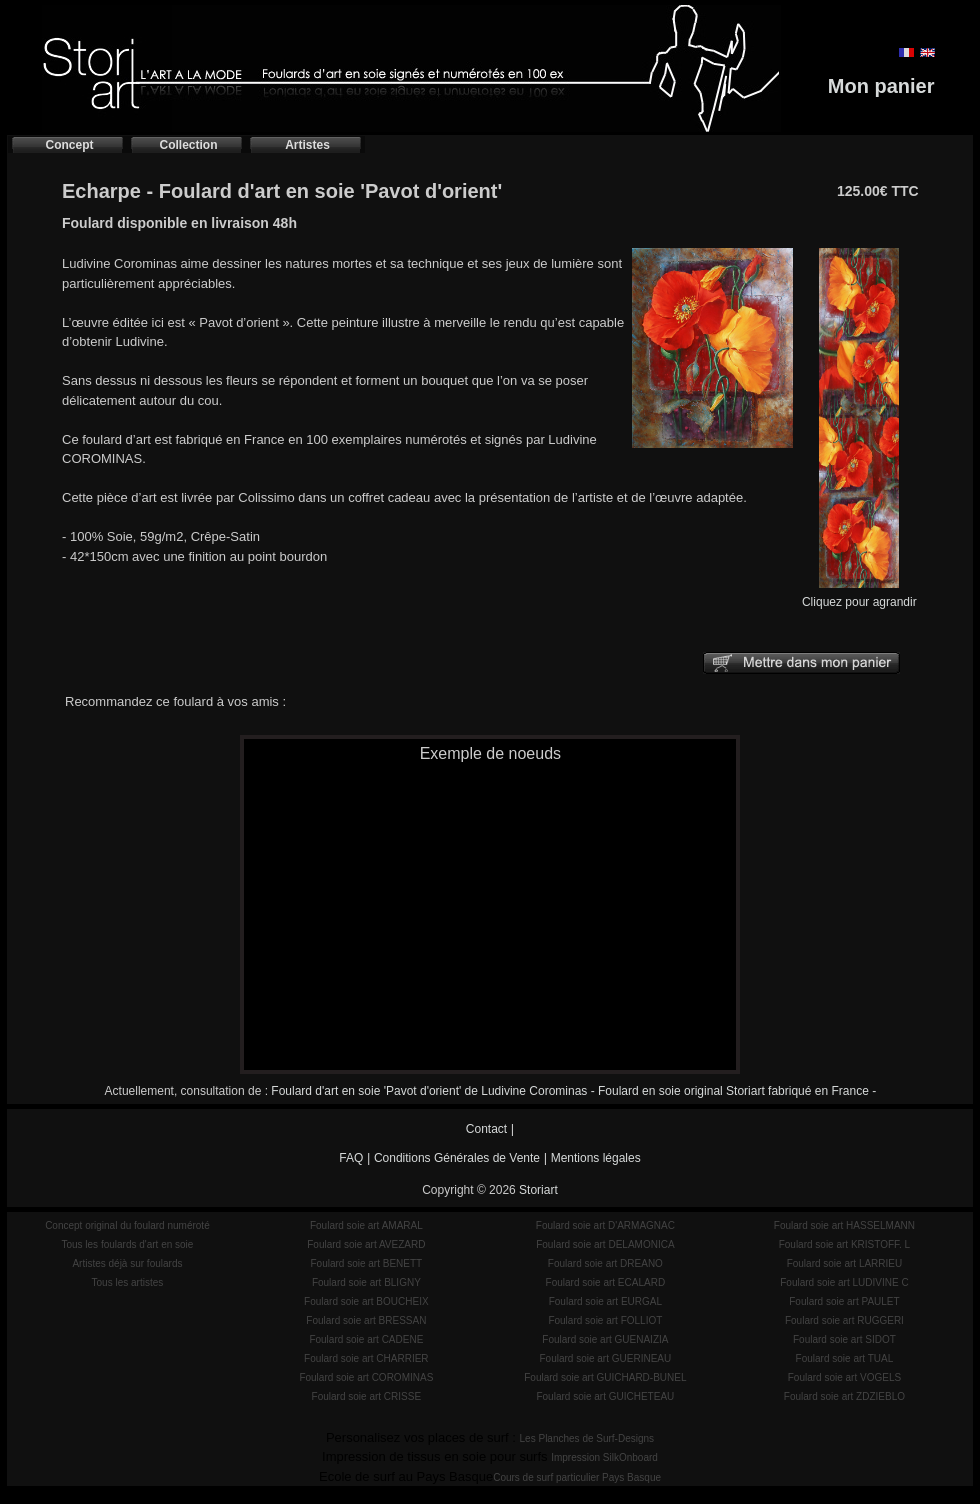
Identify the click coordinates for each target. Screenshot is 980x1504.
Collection (188, 145)
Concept (70, 145)
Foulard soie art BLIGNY (366, 1282)
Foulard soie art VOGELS (844, 1377)
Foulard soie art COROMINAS (366, 1377)
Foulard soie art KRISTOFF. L (845, 1244)
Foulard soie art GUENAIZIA (605, 1339)
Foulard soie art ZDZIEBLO (844, 1396)
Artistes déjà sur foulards (127, 1263)
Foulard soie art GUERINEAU (606, 1358)
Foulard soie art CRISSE (367, 1396)
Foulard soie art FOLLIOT (605, 1320)
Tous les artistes (128, 1282)
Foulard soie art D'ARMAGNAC (605, 1225)
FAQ (351, 1158)
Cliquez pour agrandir (859, 595)
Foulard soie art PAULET (844, 1301)
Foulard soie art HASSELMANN (844, 1225)
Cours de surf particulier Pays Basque (577, 1477)
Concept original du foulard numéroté (127, 1225)
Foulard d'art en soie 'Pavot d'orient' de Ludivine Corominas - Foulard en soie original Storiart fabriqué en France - (573, 1091)
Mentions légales (596, 1158)
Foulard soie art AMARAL (366, 1225)
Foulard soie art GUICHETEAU (605, 1396)
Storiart (538, 1190)
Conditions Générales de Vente (457, 1158)
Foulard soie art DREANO (605, 1263)
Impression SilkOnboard (604, 1457)
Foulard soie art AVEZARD (366, 1244)
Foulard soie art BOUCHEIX (366, 1301)
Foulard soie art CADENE (366, 1339)
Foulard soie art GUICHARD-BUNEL (605, 1377)
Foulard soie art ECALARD (606, 1282)
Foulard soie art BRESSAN (366, 1320)
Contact (486, 1129)
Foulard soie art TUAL (845, 1358)
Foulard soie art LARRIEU (845, 1263)
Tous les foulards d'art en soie (127, 1244)
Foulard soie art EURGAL (605, 1301)
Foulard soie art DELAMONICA (605, 1244)
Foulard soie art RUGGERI (844, 1320)
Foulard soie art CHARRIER (366, 1358)
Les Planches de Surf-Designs (587, 1438)
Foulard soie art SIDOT (844, 1339)
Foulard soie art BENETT (366, 1263)
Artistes (307, 145)
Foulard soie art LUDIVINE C (844, 1282)
